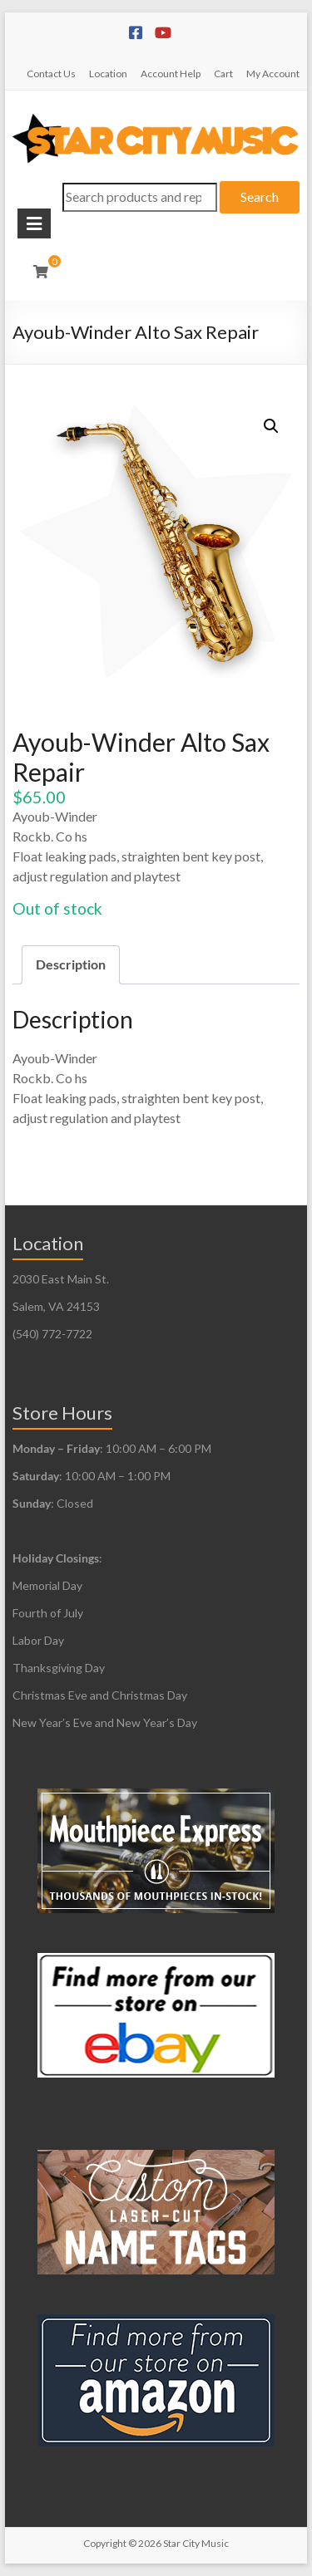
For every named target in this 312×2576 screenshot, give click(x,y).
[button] (271, 426)
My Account (273, 73)
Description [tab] (71, 964)
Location (108, 73)
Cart (223, 73)
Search (259, 196)
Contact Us (51, 73)
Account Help (171, 73)
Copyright (104, 2543)
